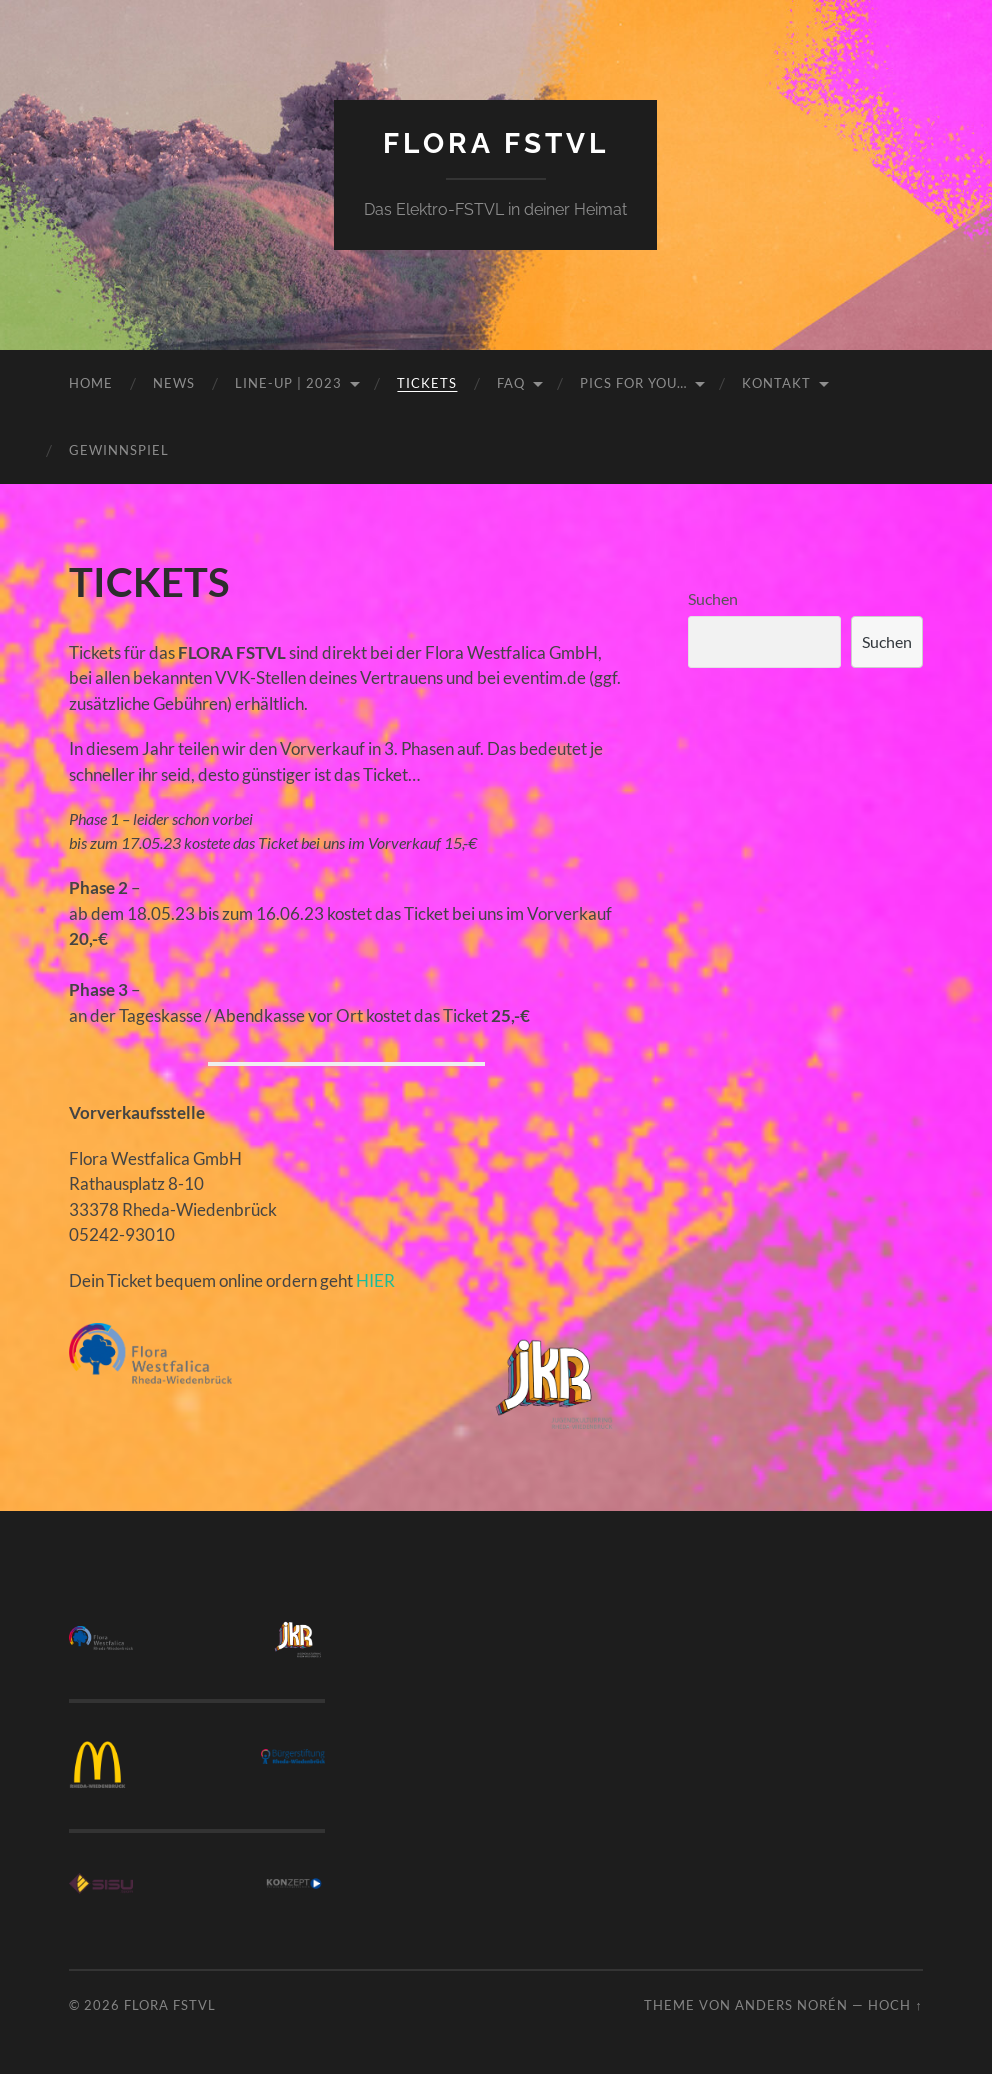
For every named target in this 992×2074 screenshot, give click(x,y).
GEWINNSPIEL (119, 450)
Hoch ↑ (895, 2005)
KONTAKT (776, 383)
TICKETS (427, 383)
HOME (91, 383)
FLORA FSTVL (496, 143)
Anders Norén (791, 2005)
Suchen (713, 598)
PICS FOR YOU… (633, 383)
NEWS (174, 383)
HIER (375, 1280)
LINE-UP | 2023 (288, 383)
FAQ (511, 383)
